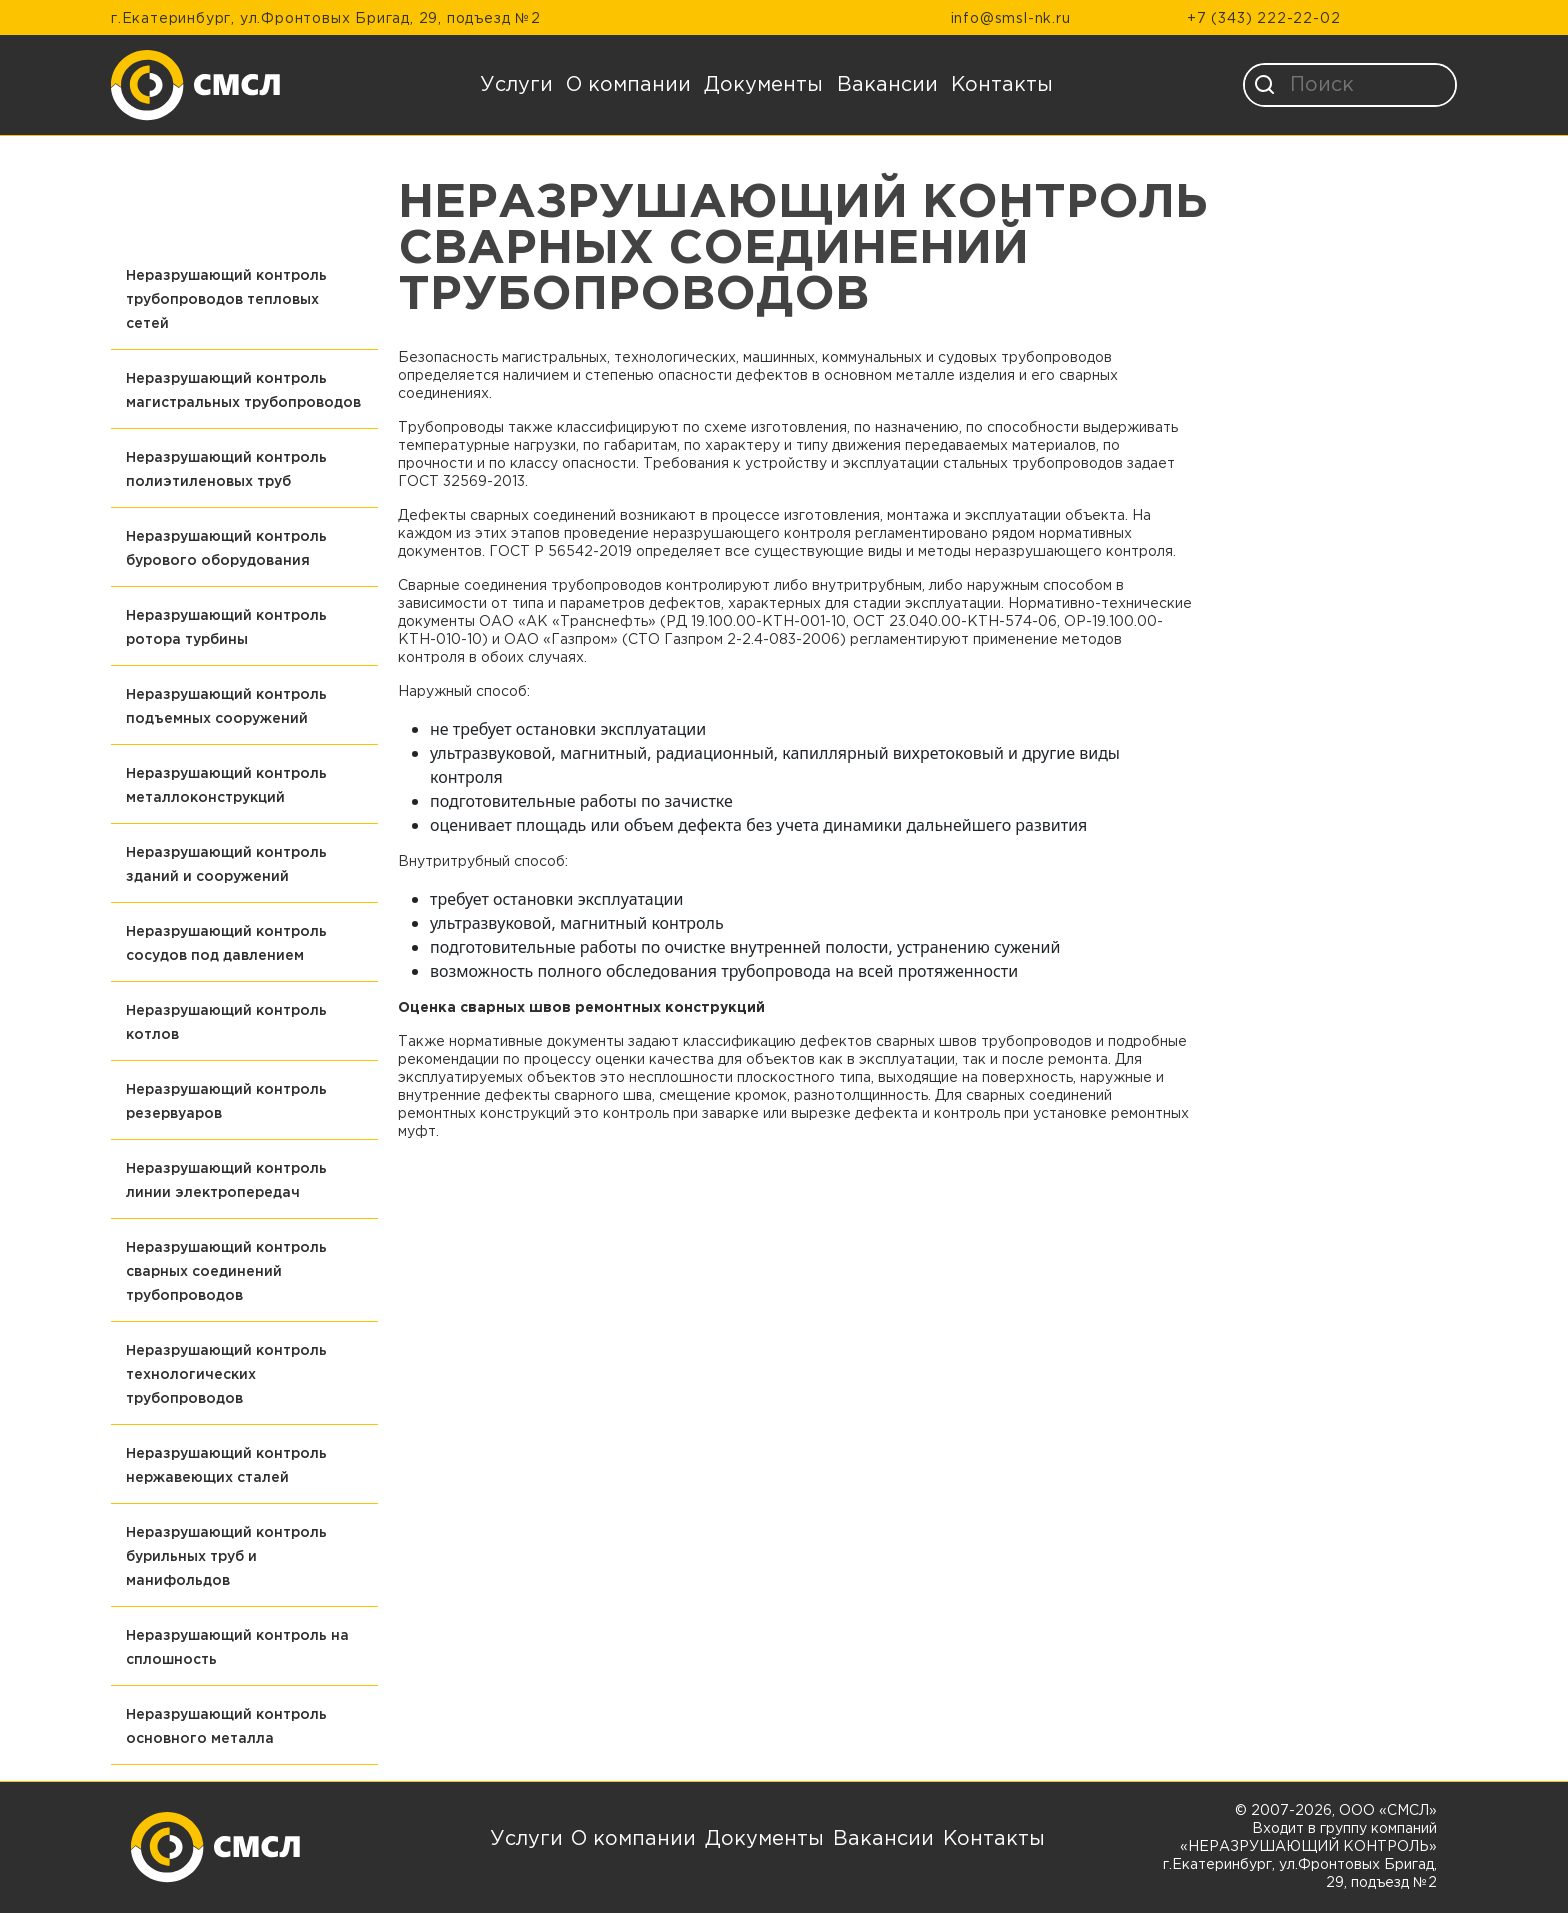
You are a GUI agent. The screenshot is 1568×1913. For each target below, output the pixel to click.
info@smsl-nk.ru (1011, 19)
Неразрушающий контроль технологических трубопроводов (226, 1375)
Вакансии (887, 85)
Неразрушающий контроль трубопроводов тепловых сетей (226, 300)
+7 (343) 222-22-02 (1263, 19)
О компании (628, 85)
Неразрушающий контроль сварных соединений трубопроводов (226, 1272)
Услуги (516, 85)
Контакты (1002, 85)
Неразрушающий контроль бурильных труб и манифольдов (226, 1557)
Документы (763, 85)
